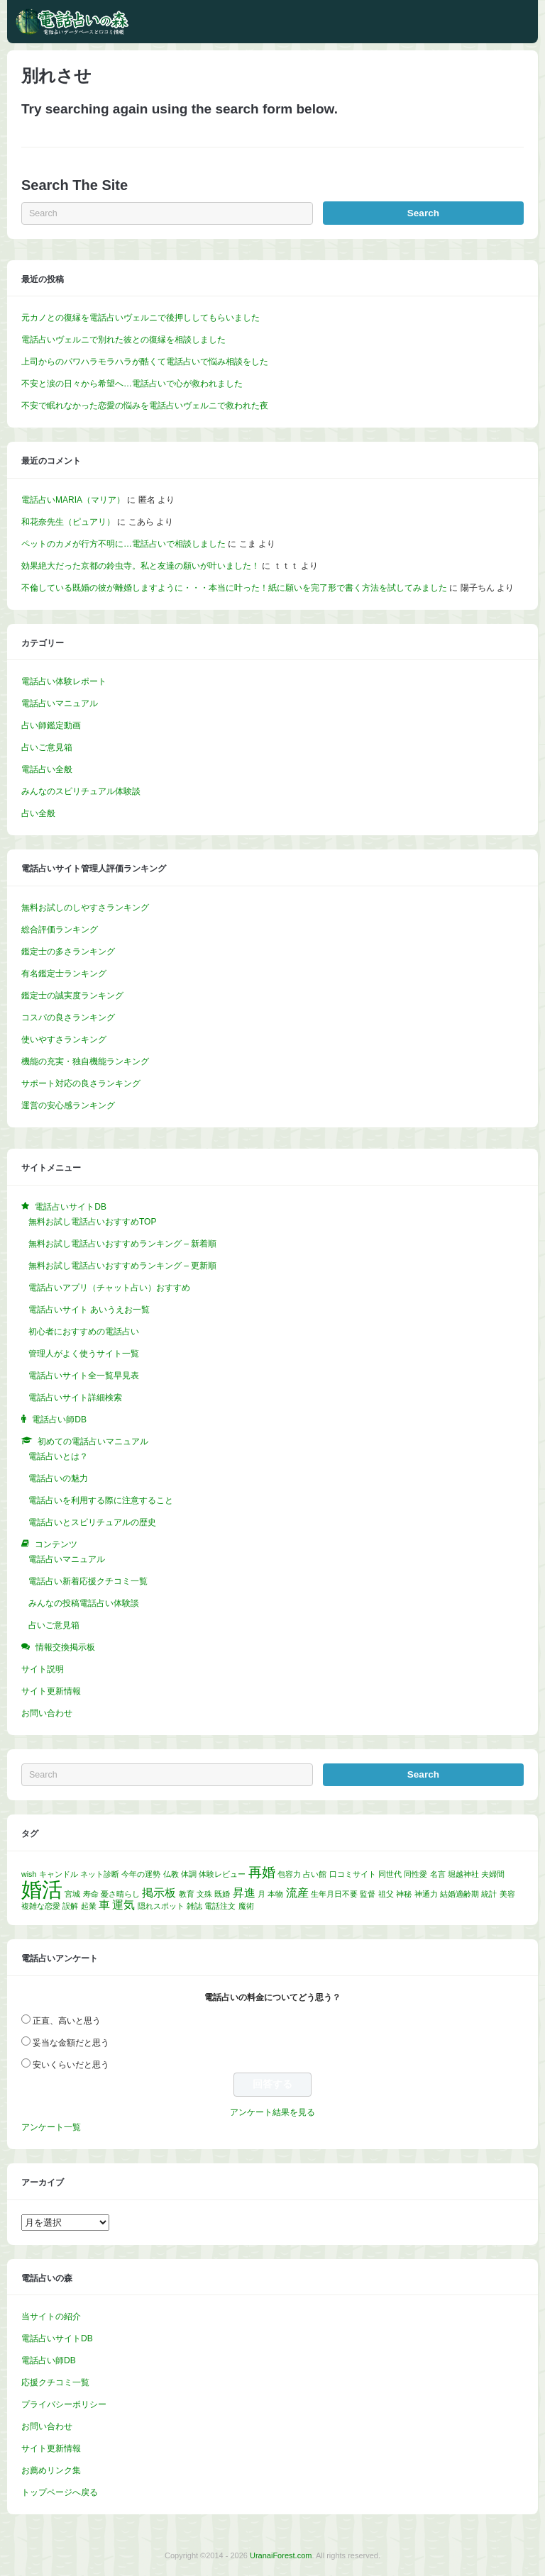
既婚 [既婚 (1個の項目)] (222, 1894)
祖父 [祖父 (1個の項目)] (386, 1894)
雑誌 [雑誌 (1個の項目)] (194, 1906)
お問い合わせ (46, 1713)
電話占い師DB (48, 2360)
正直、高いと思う (67, 2021)
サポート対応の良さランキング (81, 1083)
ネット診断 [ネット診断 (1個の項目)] (99, 1874)
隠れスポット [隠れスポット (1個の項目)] (161, 1906)
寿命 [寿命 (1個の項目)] (91, 1894)
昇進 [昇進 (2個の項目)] (244, 1893)
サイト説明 (42, 1669)
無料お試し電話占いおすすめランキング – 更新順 (122, 1266)
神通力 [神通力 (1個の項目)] (426, 1894)
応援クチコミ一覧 (55, 2382)
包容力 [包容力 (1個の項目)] (289, 1874)
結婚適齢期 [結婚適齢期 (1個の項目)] (459, 1894)
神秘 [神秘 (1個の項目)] (404, 1894)
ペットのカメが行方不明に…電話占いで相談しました (123, 544)
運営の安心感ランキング (68, 1105)
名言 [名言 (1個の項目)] (438, 1874)
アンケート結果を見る (272, 2112)
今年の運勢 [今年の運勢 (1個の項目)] (140, 1874)
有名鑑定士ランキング (63, 973)
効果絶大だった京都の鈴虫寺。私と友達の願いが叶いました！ (140, 566)
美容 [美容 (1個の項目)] (507, 1894)
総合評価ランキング (59, 930)
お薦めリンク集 (51, 2470)
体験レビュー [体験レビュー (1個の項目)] (222, 1874)
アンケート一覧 (51, 2127)
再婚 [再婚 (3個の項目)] (261, 1872)
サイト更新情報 (51, 1691)
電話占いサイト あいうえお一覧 (89, 1310)
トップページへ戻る (59, 2492)
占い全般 (38, 813)
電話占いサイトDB (57, 2338)
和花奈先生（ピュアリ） (68, 522)
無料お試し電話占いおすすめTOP (92, 1222)
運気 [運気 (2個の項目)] (123, 1905)
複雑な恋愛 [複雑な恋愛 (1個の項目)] (40, 1906)
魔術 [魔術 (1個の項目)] (246, 1906)
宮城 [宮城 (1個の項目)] (72, 1894)
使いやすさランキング (63, 1039)
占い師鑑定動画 (51, 725)
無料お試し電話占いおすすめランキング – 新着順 (122, 1244)
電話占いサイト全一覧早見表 (83, 1376)
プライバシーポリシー (63, 2404)
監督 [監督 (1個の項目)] (367, 1894)
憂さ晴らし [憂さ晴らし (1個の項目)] (120, 1894)
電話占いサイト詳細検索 (75, 1398)
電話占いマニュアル (59, 703)
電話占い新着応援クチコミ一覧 (88, 1581)
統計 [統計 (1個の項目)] (489, 1894)
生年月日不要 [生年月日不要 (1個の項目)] (334, 1894)
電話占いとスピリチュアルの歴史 (92, 1522)
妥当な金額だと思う (71, 2043)
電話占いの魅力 (58, 1478)
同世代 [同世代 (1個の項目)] (390, 1874)
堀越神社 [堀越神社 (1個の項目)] (463, 1874)
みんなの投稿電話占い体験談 (83, 1603)
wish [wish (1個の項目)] (28, 1874)
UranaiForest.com (281, 2555)
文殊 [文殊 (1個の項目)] (204, 1894)
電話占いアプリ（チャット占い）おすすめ (109, 1288)
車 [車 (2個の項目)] (104, 1905)
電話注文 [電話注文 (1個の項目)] (220, 1906)
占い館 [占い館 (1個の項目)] (314, 1874)
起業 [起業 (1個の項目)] (89, 1906)
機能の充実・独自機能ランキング (85, 1061)
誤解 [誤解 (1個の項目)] (70, 1906)
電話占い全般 (46, 769)
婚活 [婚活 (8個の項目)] (41, 1889)
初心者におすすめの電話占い (83, 1332)
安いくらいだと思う (71, 2065)
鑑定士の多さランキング (68, 952)
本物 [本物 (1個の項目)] (275, 1894)
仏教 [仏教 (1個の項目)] (171, 1874)
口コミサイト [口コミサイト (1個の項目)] (352, 1874)
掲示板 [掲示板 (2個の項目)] (159, 1893)
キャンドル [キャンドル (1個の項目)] (58, 1874)
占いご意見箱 (46, 747)
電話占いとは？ (58, 1456)
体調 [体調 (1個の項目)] (189, 1874)
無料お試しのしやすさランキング (85, 908)
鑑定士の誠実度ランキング (72, 995)
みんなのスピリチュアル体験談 (81, 791)
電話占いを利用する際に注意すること (100, 1500)
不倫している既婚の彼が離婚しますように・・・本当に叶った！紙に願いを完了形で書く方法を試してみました (234, 588)
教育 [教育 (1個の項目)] (186, 1894)
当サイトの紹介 (51, 2316)
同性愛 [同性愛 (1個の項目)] (415, 1874)
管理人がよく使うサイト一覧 (83, 1354)
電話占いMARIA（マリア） (73, 500)
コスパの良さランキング (68, 1017)
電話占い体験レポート (63, 681)
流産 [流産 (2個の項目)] (297, 1893)
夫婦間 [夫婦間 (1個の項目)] (493, 1874)
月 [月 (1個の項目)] (261, 1894)
